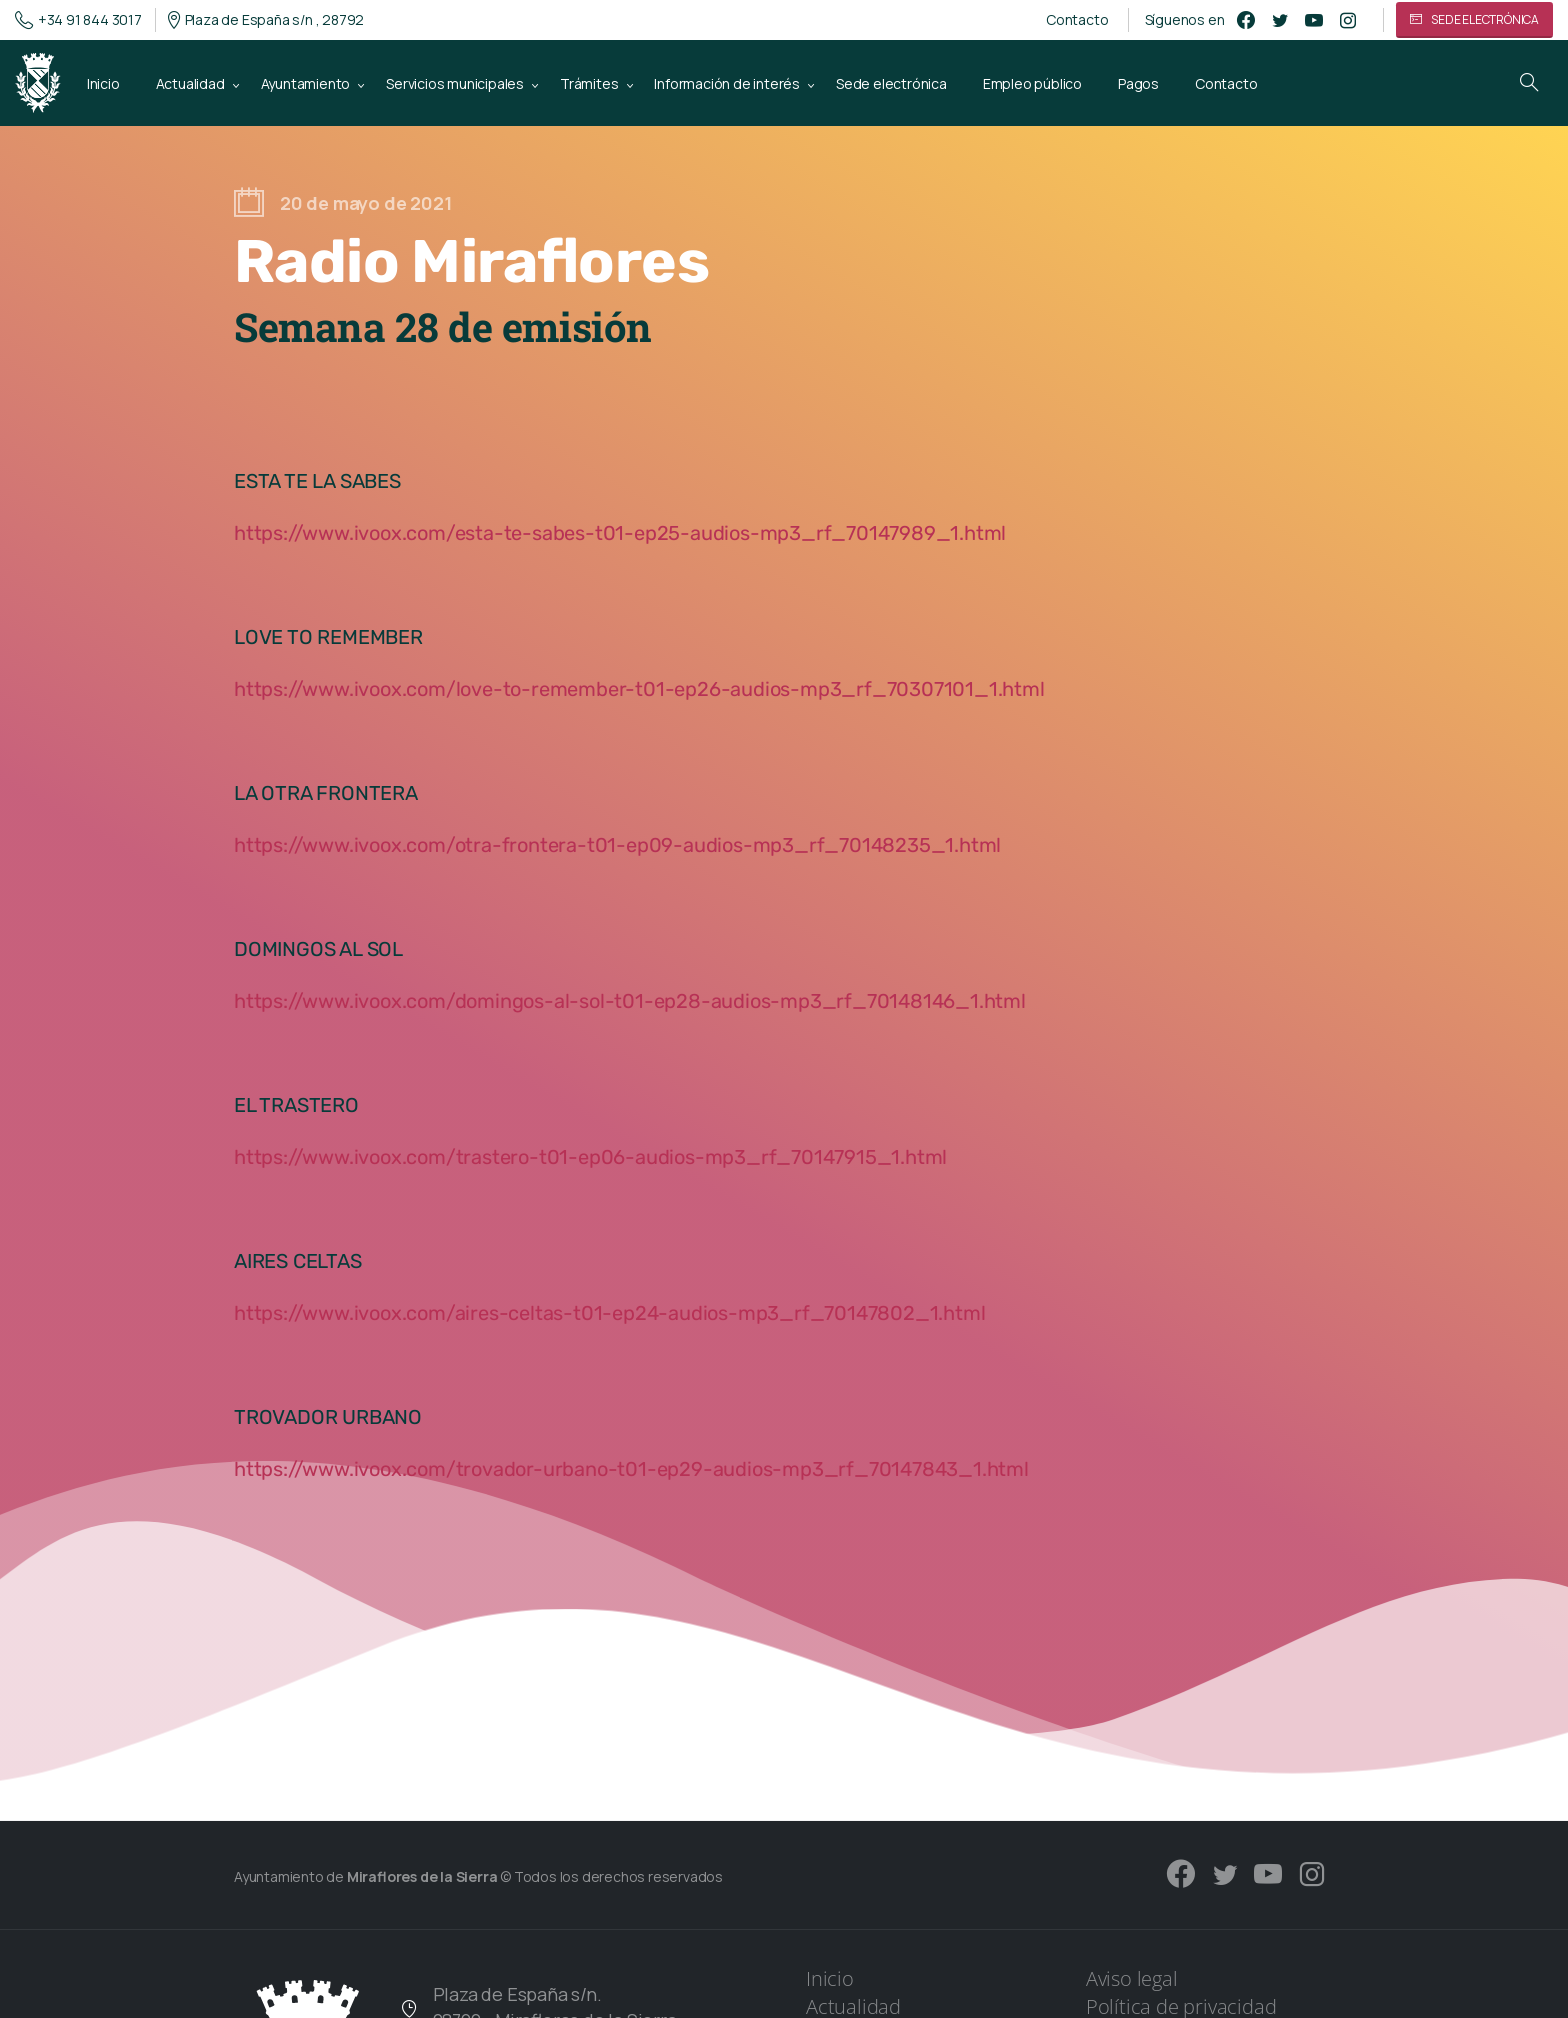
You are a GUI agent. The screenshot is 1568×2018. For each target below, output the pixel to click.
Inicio (830, 1978)
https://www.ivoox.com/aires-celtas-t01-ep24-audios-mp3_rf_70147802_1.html (609, 1313)
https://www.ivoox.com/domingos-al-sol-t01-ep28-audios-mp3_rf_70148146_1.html (630, 1001)
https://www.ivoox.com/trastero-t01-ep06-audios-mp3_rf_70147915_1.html (590, 1157)
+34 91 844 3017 (78, 20)
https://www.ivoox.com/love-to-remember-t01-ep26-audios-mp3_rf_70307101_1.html (639, 689)
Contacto (1077, 20)
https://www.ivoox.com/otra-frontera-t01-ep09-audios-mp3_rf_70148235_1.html (617, 845)
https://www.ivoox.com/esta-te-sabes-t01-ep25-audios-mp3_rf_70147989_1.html (620, 533)
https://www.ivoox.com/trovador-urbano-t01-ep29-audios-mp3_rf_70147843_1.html (631, 1469)
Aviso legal (1132, 1978)
